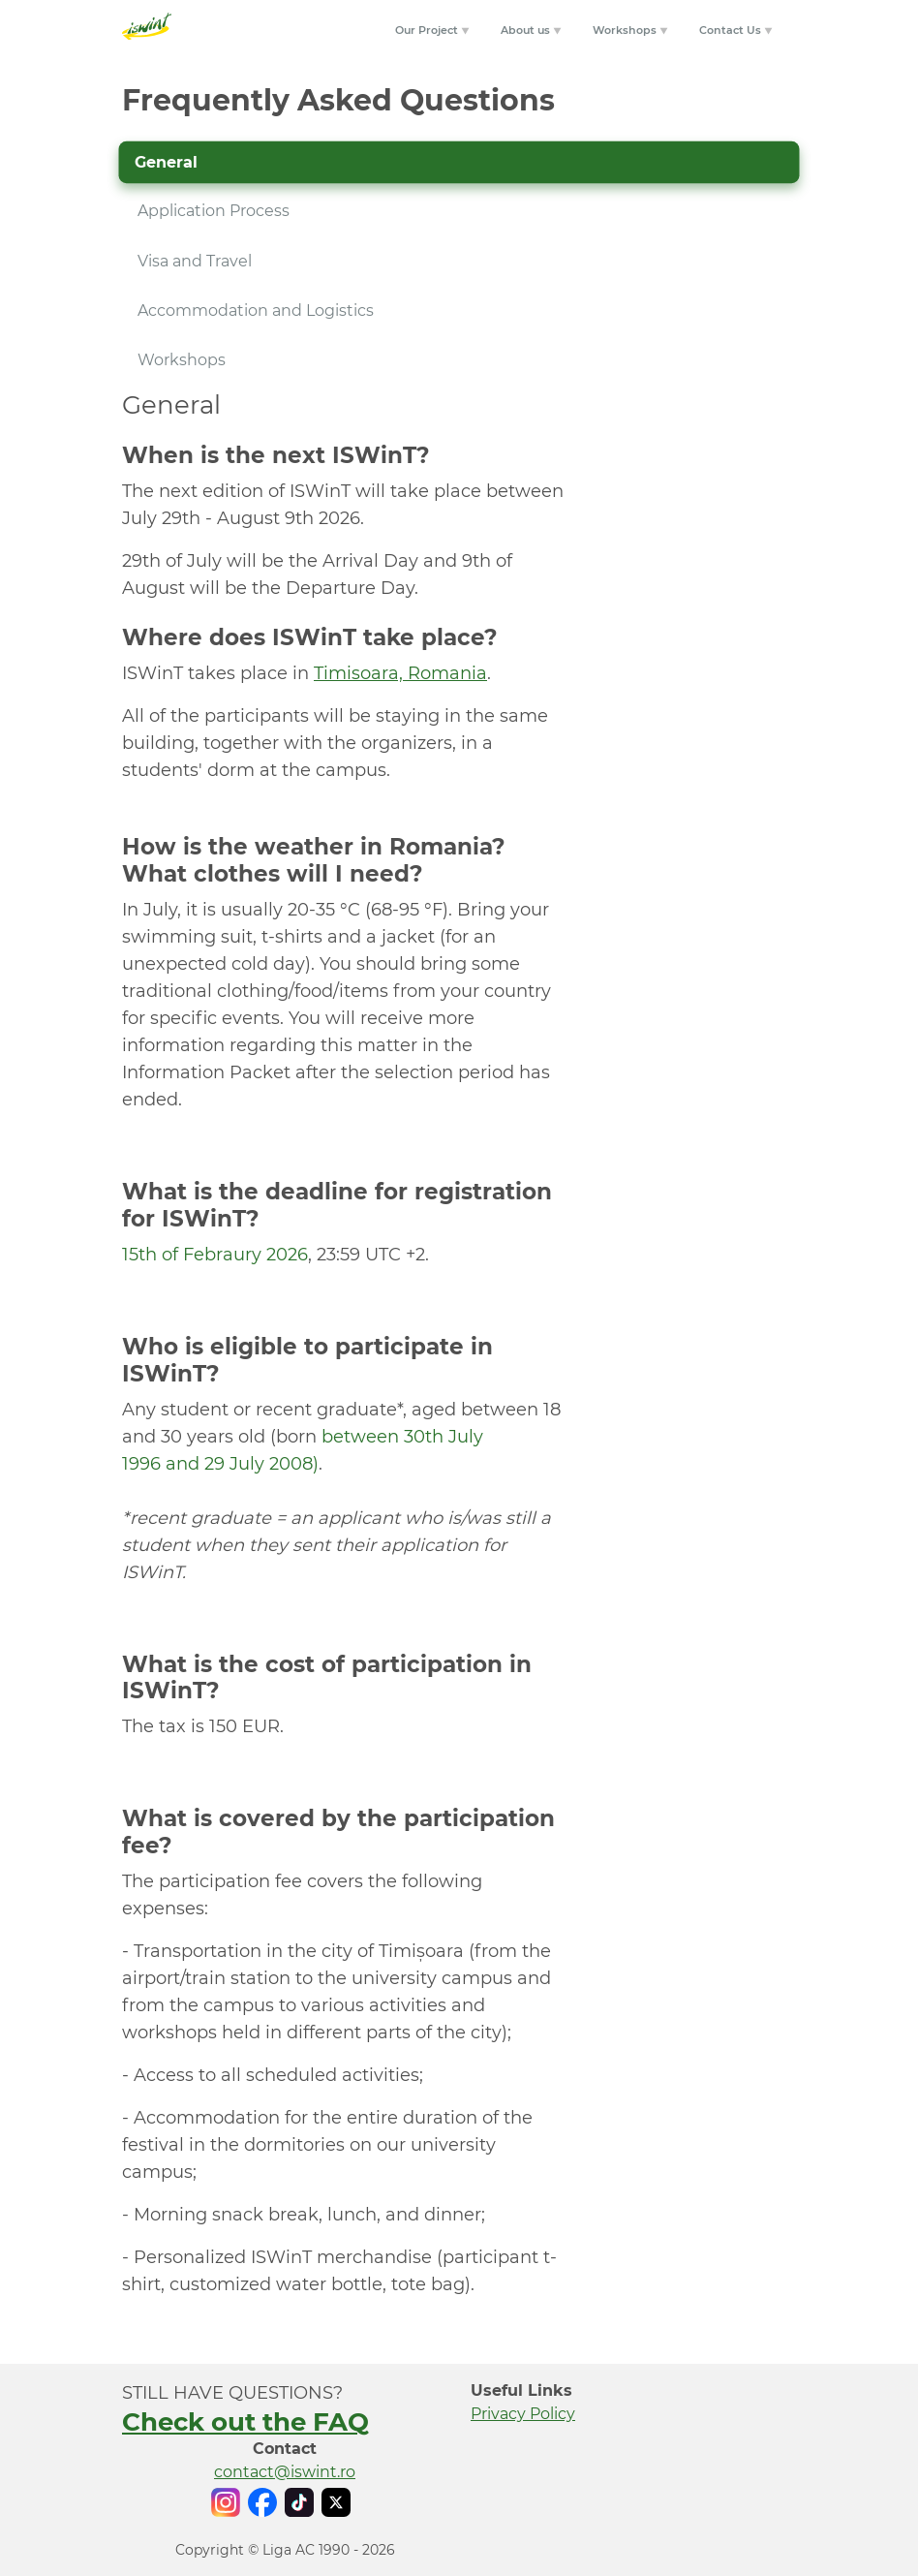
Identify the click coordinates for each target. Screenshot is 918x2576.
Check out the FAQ (245, 2421)
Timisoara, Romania (400, 673)
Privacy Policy (523, 2414)
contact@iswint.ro (284, 2472)
